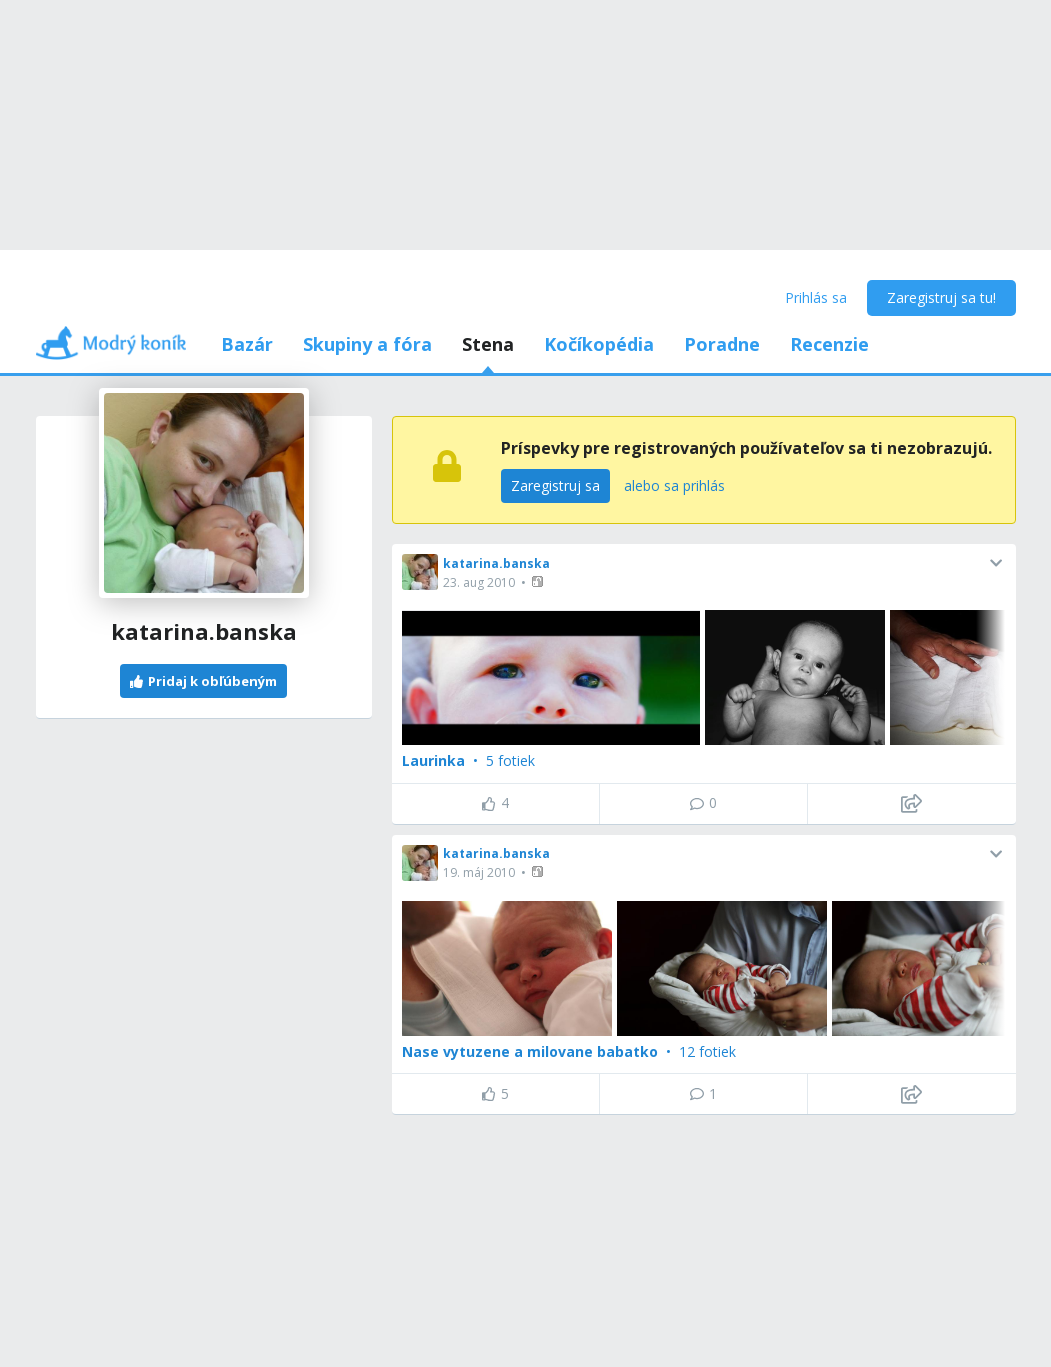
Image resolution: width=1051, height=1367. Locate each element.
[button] (539, 581)
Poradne (722, 344)
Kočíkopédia (599, 344)
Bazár (247, 344)
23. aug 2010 (479, 582)
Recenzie (829, 344)
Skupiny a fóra (367, 344)
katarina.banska (496, 563)
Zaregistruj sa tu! (941, 297)
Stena (488, 344)
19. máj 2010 (479, 872)
